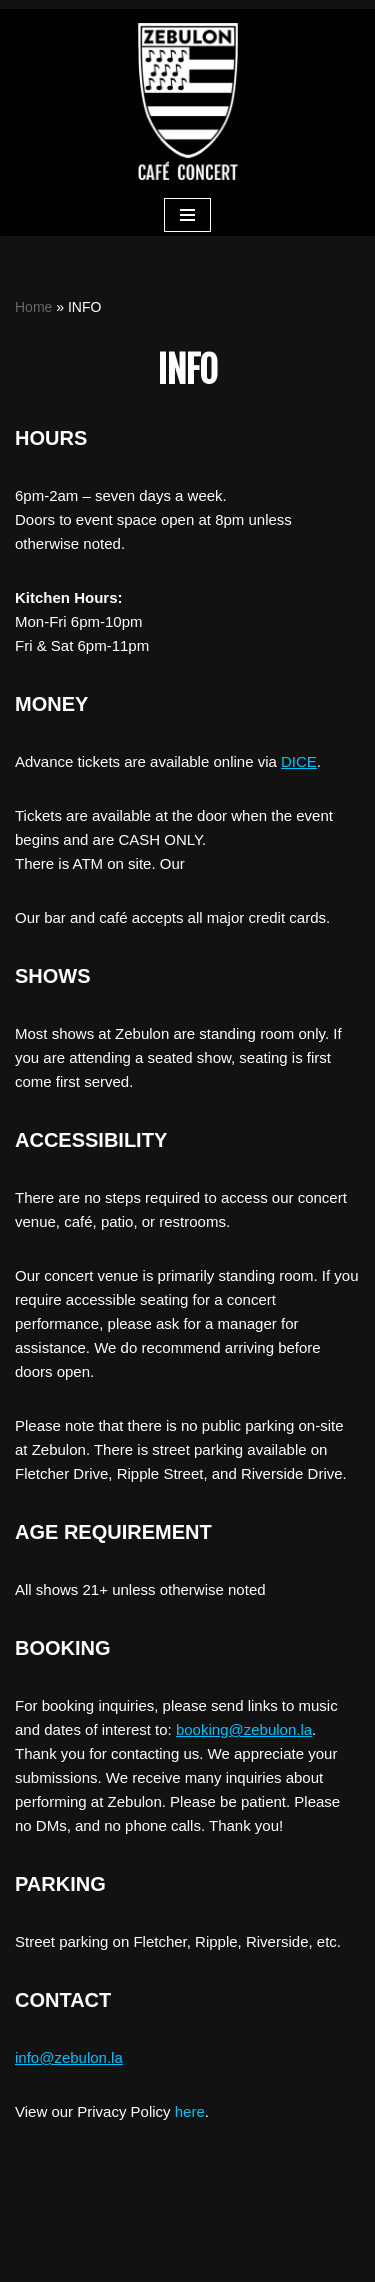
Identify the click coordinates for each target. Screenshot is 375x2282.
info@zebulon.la (69, 2057)
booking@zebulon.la (244, 1729)
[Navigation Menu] (187, 215)
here (190, 2111)
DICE (299, 761)
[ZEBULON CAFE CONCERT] (188, 101)
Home (33, 307)
